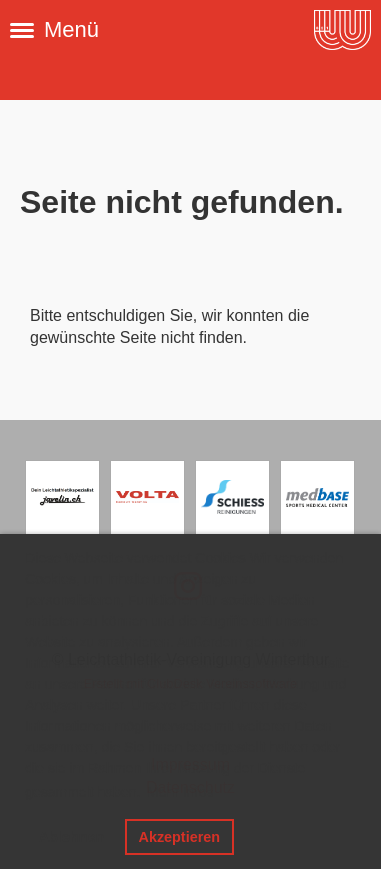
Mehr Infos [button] (180, 792)
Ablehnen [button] (72, 837)
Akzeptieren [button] (179, 837)
